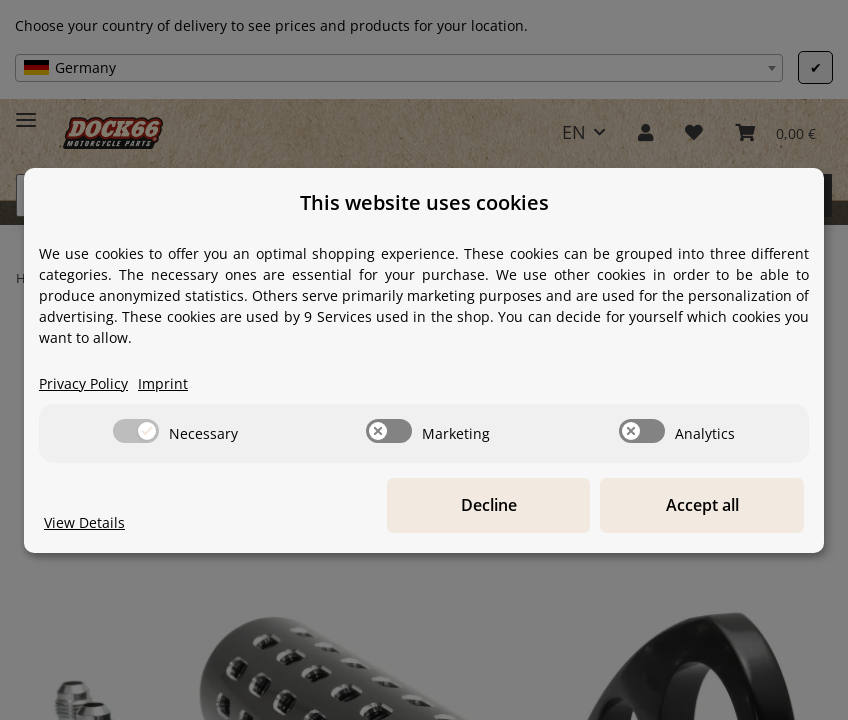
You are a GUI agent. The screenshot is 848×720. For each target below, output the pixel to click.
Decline (494, 505)
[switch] (136, 431)
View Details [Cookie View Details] (84, 522)
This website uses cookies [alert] (424, 202)
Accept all (704, 505)
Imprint (163, 383)
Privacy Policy (83, 383)
